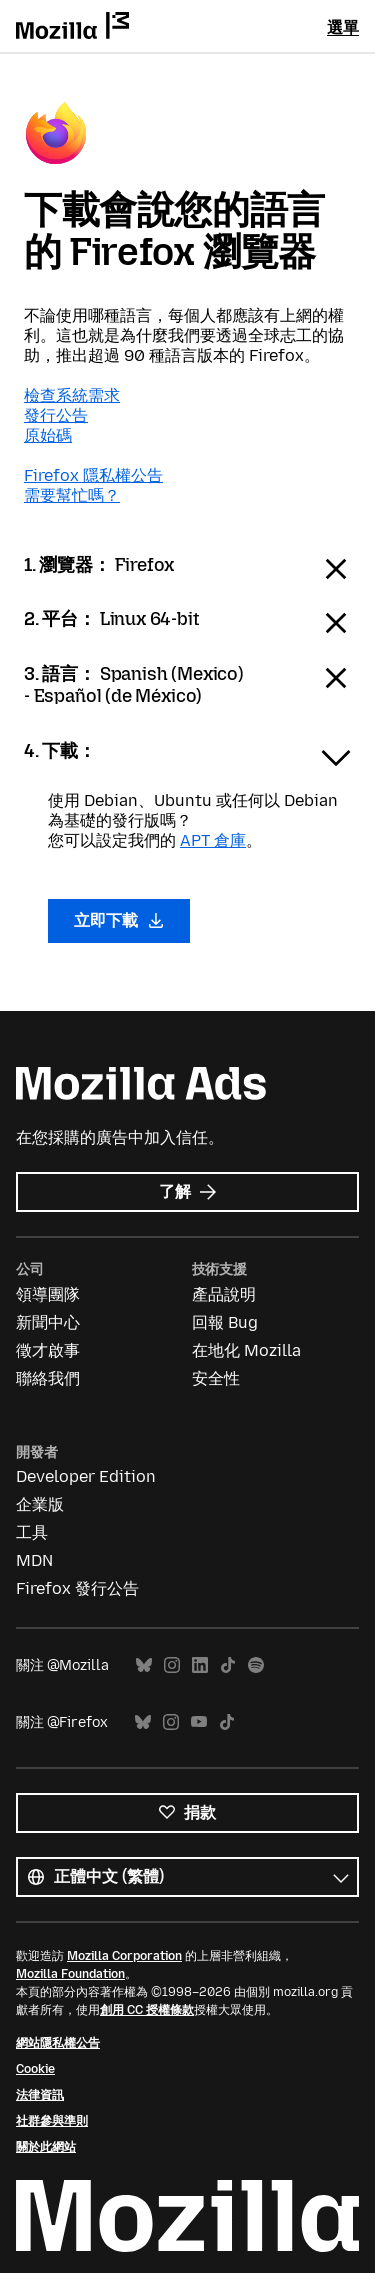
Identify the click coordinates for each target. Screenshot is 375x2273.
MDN (34, 1560)
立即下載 (119, 920)
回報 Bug (225, 1322)
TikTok (228, 1665)
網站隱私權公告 (58, 2043)
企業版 (40, 1504)
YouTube (199, 1722)
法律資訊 (40, 2095)
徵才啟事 (48, 1350)
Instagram (172, 1665)
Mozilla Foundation (70, 1974)
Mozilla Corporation (124, 1956)
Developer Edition (86, 1476)
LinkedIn (200, 1665)
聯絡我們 (48, 1378)
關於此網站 (46, 2147)
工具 (32, 1532)
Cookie (35, 2069)
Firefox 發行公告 (77, 1588)
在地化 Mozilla (246, 1350)
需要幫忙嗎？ (72, 495)
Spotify (256, 1665)
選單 (343, 27)
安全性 (216, 1378)
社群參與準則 (52, 2121)
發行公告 (56, 415)
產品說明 (224, 1294)
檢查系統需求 (72, 395)
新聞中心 (48, 1322)
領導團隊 (48, 1294)
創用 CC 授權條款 (147, 2010)
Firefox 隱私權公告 (93, 475)
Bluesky (144, 1665)
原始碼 (48, 435)
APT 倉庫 (213, 840)
